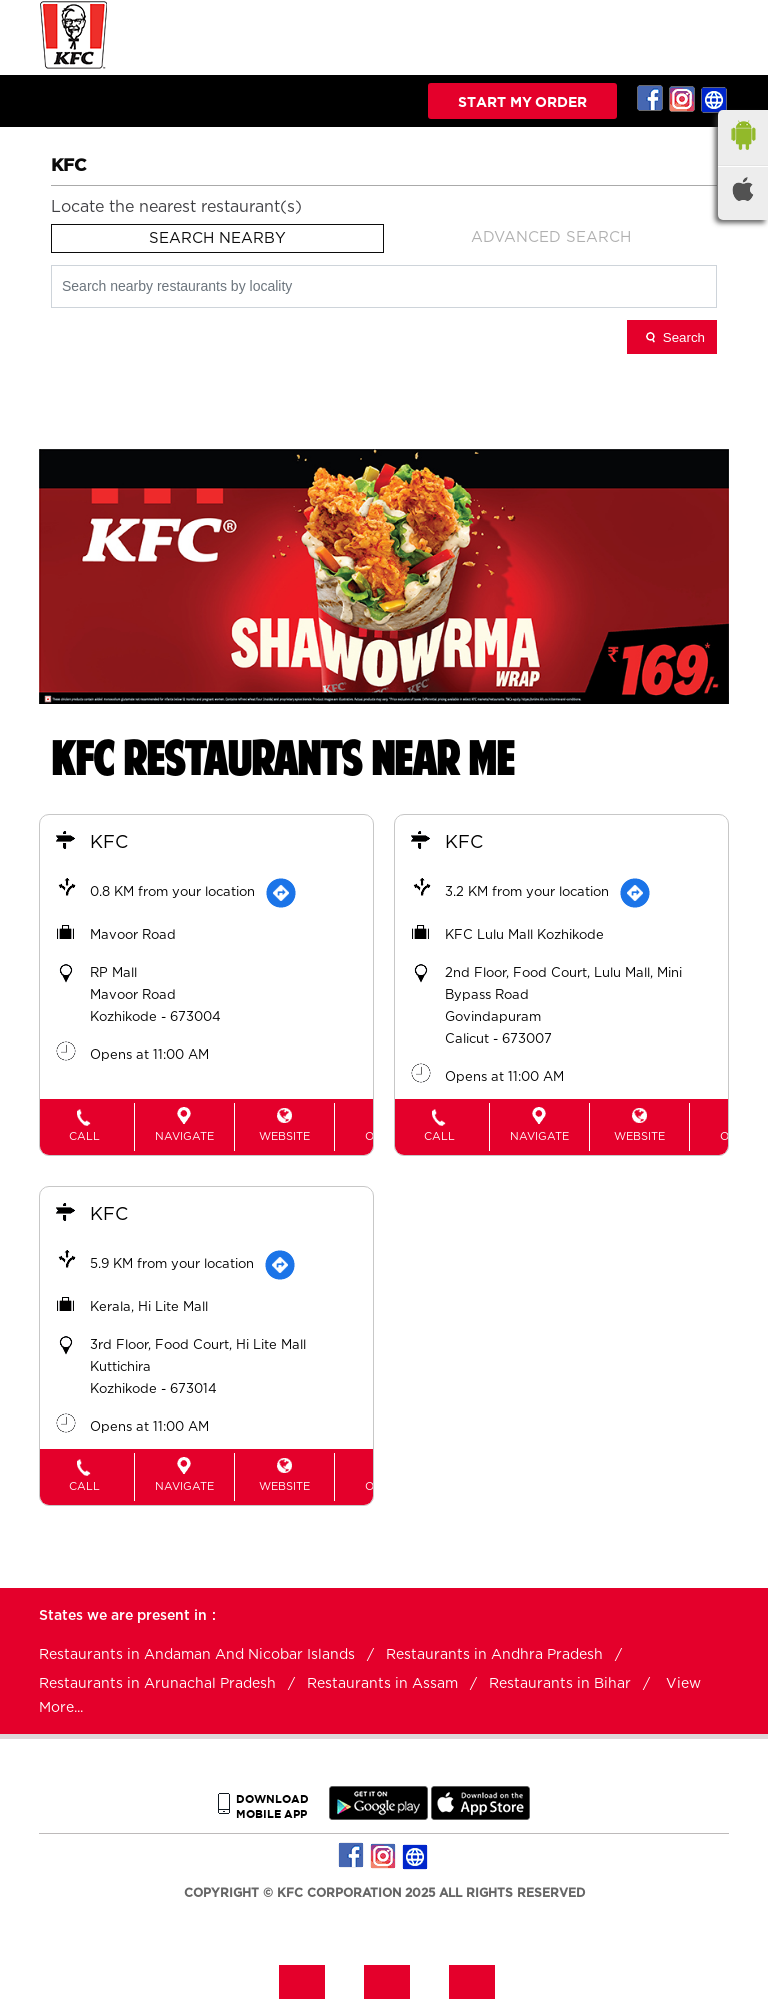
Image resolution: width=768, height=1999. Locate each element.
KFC (109, 843)
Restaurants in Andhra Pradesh (494, 1655)
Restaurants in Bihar (560, 1684)
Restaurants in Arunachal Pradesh (157, 1684)
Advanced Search (551, 237)
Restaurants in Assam (382, 1684)
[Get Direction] (281, 893)
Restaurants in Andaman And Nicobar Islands (197, 1655)
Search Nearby (217, 238)
